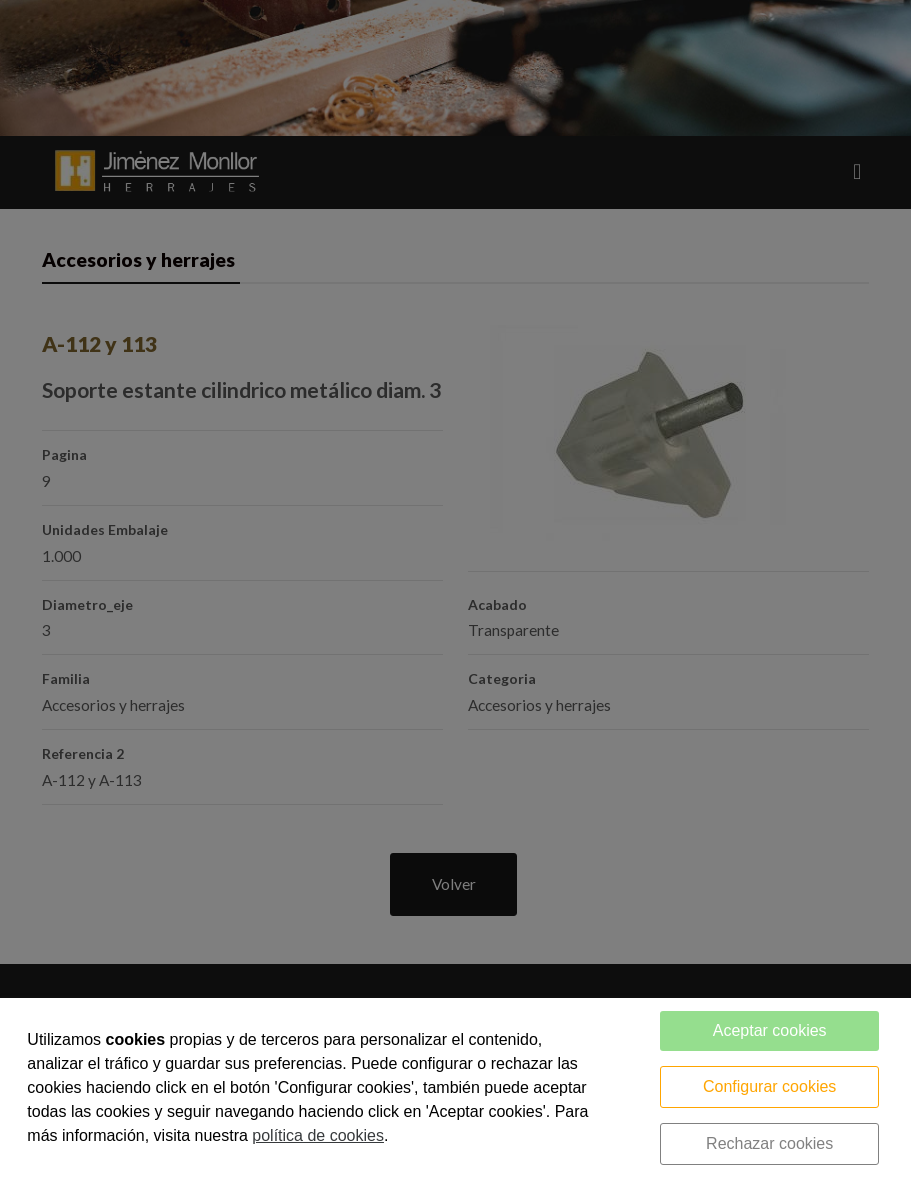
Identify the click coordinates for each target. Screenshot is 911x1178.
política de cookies (318, 1135)
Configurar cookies (769, 1086)
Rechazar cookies (769, 1143)
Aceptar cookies (770, 1030)
